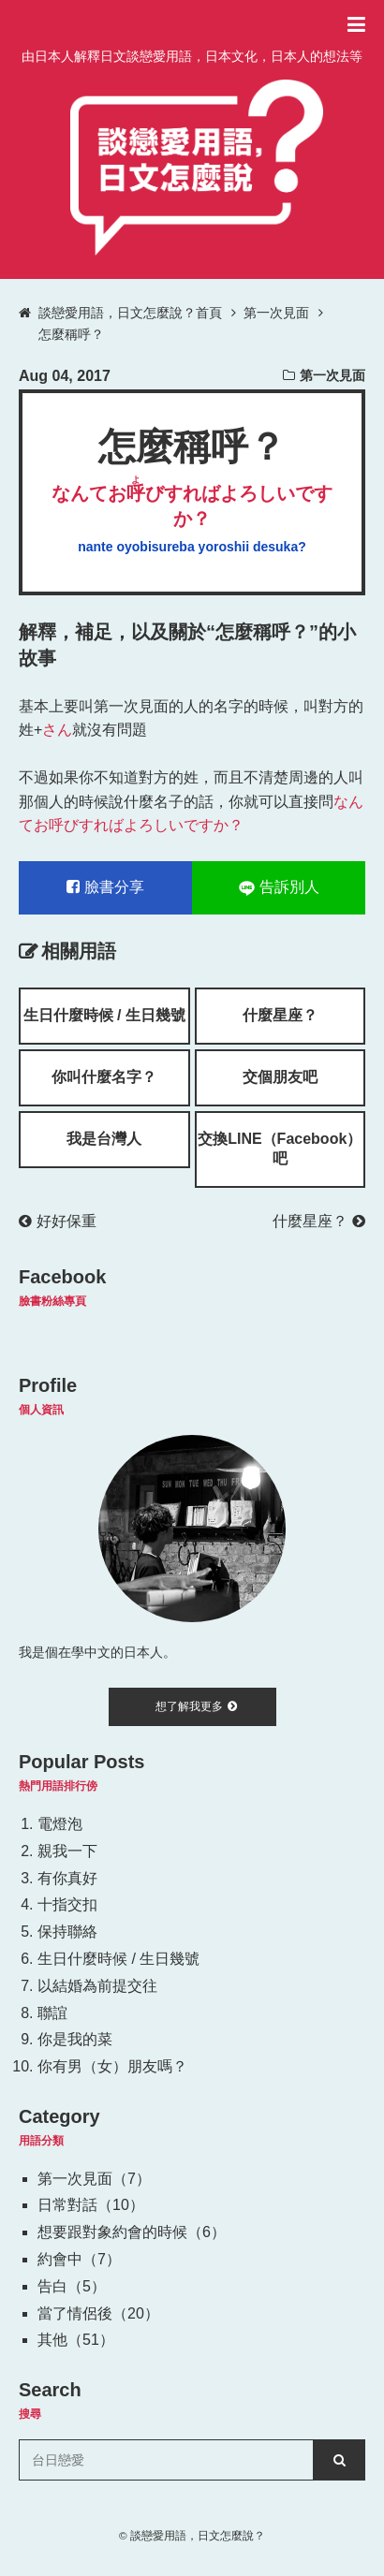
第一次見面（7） (94, 2179)
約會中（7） (79, 2259)
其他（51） (75, 2340)
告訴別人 (279, 887)
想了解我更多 (196, 1706)
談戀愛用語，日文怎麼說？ (197, 2535)
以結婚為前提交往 (97, 1986)
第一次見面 (332, 375)
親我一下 (67, 1851)
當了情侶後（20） (98, 2313)
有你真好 (67, 1878)
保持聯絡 (67, 1931)
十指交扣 (67, 1904)
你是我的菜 (74, 2039)
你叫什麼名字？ (104, 1077)
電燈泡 (59, 1824)
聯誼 (52, 2013)
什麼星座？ (280, 1015)
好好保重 (57, 1221)
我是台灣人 (103, 1139)
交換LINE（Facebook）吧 (280, 1148)
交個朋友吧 (280, 1077)
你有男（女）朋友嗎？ (112, 2066)
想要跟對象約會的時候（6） (131, 2232)
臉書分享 (105, 887)
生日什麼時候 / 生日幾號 (104, 1015)
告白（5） (71, 2286)
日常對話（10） (90, 2205)
